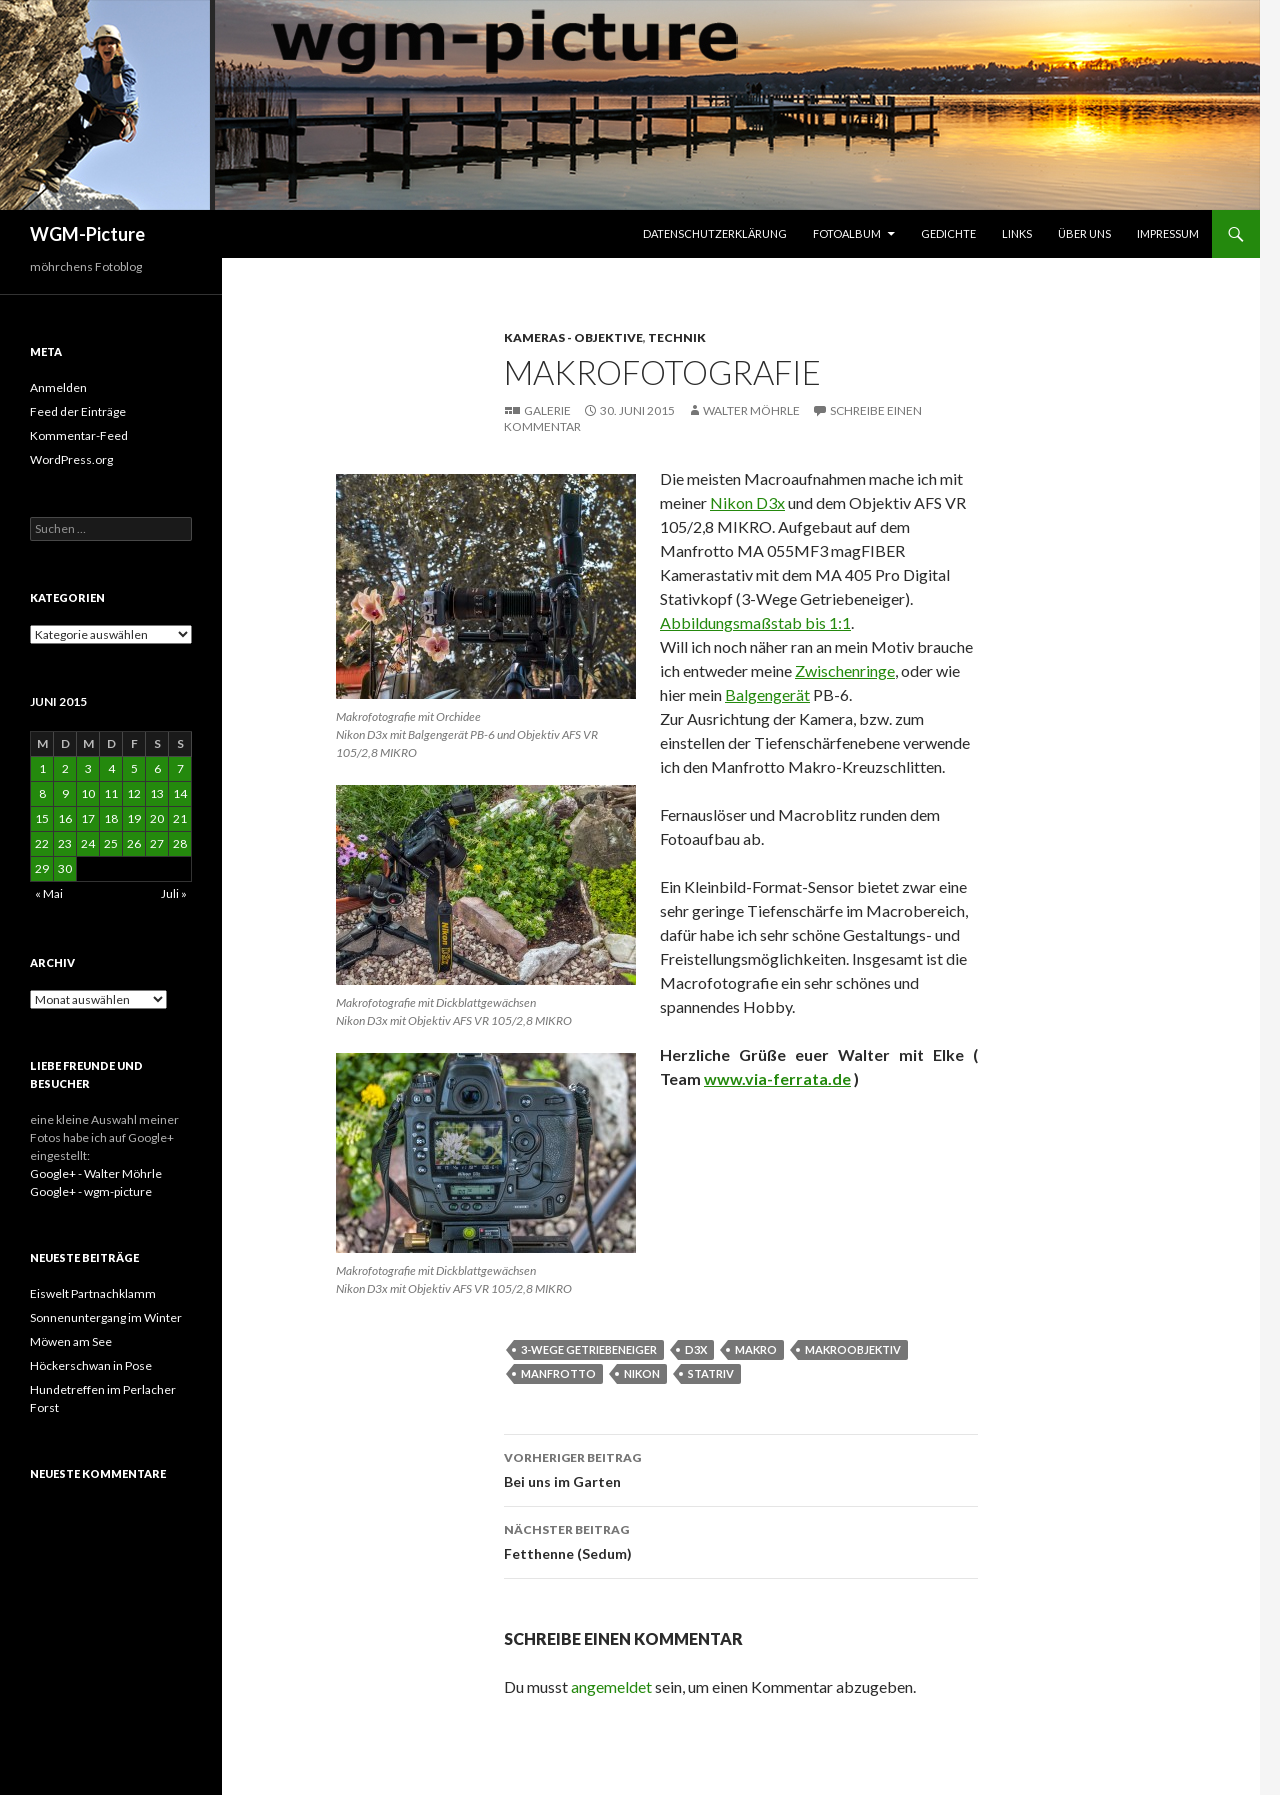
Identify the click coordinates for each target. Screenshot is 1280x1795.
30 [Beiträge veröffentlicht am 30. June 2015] (65, 868)
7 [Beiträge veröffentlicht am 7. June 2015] (180, 768)
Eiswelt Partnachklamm (93, 1293)
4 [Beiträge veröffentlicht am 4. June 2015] (111, 768)
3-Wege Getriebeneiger (589, 1349)
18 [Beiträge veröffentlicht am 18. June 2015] (111, 818)
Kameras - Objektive (573, 337)
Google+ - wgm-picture (91, 1191)
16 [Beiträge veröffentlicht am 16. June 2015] (65, 818)
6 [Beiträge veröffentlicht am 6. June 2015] (157, 768)
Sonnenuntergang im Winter (106, 1317)
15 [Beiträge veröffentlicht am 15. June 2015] (42, 818)
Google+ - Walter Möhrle (96, 1173)
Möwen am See (71, 1341)
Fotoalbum (847, 233)
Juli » (174, 893)
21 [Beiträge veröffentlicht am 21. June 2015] (180, 818)
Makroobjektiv (853, 1349)
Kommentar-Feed (79, 435)
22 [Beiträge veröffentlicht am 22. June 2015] (42, 843)
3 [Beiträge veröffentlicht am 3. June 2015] (88, 768)
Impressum (1168, 233)
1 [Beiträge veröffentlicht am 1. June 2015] (42, 768)
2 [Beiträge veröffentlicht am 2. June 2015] (65, 768)
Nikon (642, 1373)
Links (1017, 233)
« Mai (49, 893)
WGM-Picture (87, 234)
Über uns (1084, 233)
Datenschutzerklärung (715, 233)
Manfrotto (558, 1373)
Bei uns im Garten (741, 1468)
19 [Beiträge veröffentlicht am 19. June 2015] (134, 818)
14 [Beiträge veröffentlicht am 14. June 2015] (180, 793)
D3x (696, 1349)
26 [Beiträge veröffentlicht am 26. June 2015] (134, 843)
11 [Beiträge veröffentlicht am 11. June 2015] (111, 793)
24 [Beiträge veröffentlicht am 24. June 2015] (88, 843)
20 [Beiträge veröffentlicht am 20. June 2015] (157, 818)
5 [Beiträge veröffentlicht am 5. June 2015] (134, 768)
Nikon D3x (747, 502)
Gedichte (948, 233)
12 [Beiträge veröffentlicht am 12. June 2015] (134, 793)
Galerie (547, 410)
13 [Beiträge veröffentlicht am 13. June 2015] (157, 793)
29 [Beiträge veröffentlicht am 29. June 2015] (42, 868)
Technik (677, 337)
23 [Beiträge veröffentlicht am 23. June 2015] (65, 843)
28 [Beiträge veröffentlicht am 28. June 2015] (180, 843)
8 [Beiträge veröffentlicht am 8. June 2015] (42, 793)
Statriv (711, 1373)
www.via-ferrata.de (777, 1078)
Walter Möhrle (751, 410)
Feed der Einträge (78, 411)
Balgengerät (767, 694)
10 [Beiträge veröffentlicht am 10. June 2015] (88, 793)
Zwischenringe (845, 670)
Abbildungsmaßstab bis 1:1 (755, 622)
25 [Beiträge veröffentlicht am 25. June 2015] (111, 843)
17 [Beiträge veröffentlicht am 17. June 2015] (88, 818)
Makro (756, 1349)
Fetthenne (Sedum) (741, 1540)
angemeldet (611, 1686)
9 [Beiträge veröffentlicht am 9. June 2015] (65, 793)
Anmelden (58, 387)
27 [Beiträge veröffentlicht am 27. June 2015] (157, 843)
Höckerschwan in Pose (91, 1365)
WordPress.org (71, 459)
